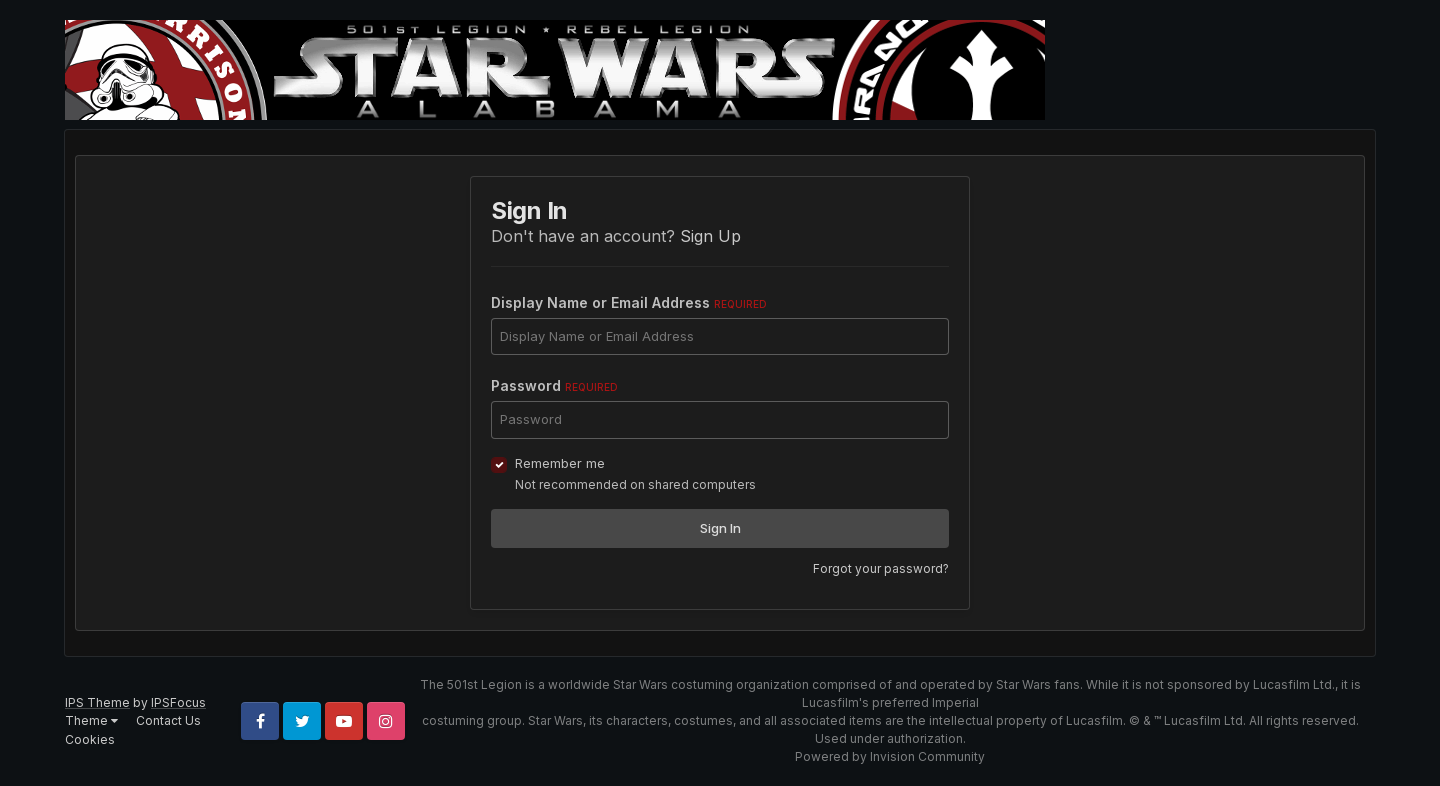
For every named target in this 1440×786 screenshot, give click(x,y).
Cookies (90, 739)
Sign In (720, 528)
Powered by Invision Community (890, 756)
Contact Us (168, 720)
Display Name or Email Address (629, 302)
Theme (91, 720)
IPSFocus (178, 702)
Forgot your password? (881, 568)
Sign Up (710, 236)
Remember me (560, 463)
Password (554, 385)
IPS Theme (97, 702)
